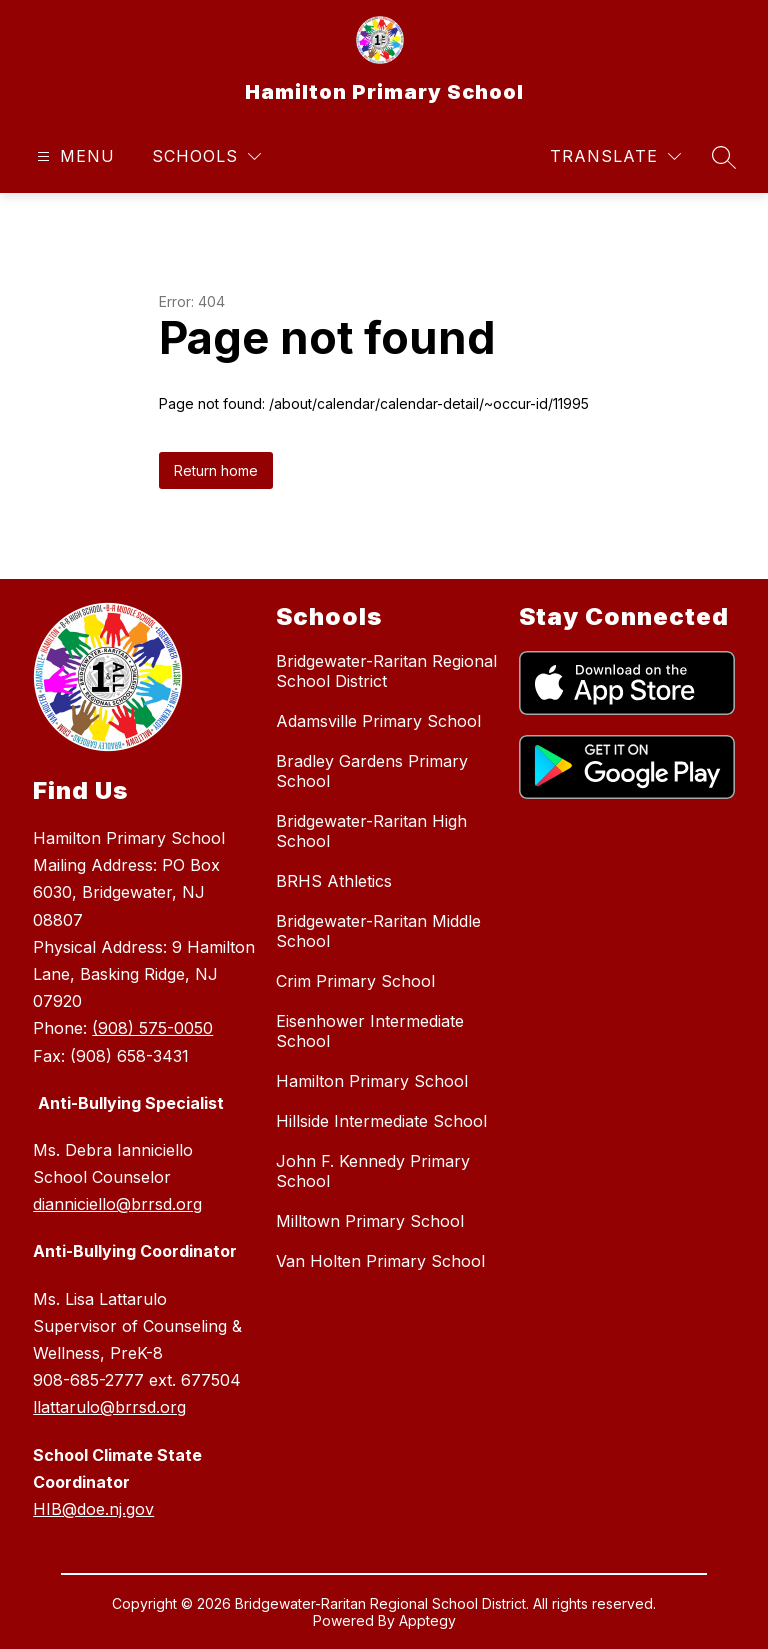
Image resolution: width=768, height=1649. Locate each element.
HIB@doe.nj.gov (93, 1509)
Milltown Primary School (370, 1221)
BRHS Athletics (334, 881)
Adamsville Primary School (378, 721)
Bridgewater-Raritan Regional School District (386, 671)
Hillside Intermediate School (381, 1121)
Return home (216, 470)
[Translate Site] (615, 156)
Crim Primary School (355, 981)
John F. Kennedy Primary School (373, 1171)
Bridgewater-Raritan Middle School (378, 931)
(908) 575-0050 (152, 1028)
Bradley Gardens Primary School (372, 771)
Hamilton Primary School (372, 1081)
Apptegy (427, 1620)
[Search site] (724, 157)
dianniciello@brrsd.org (117, 1204)
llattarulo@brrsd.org (109, 1407)
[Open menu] (73, 156)
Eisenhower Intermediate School (370, 1031)
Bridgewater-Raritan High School (371, 831)
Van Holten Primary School (380, 1261)
